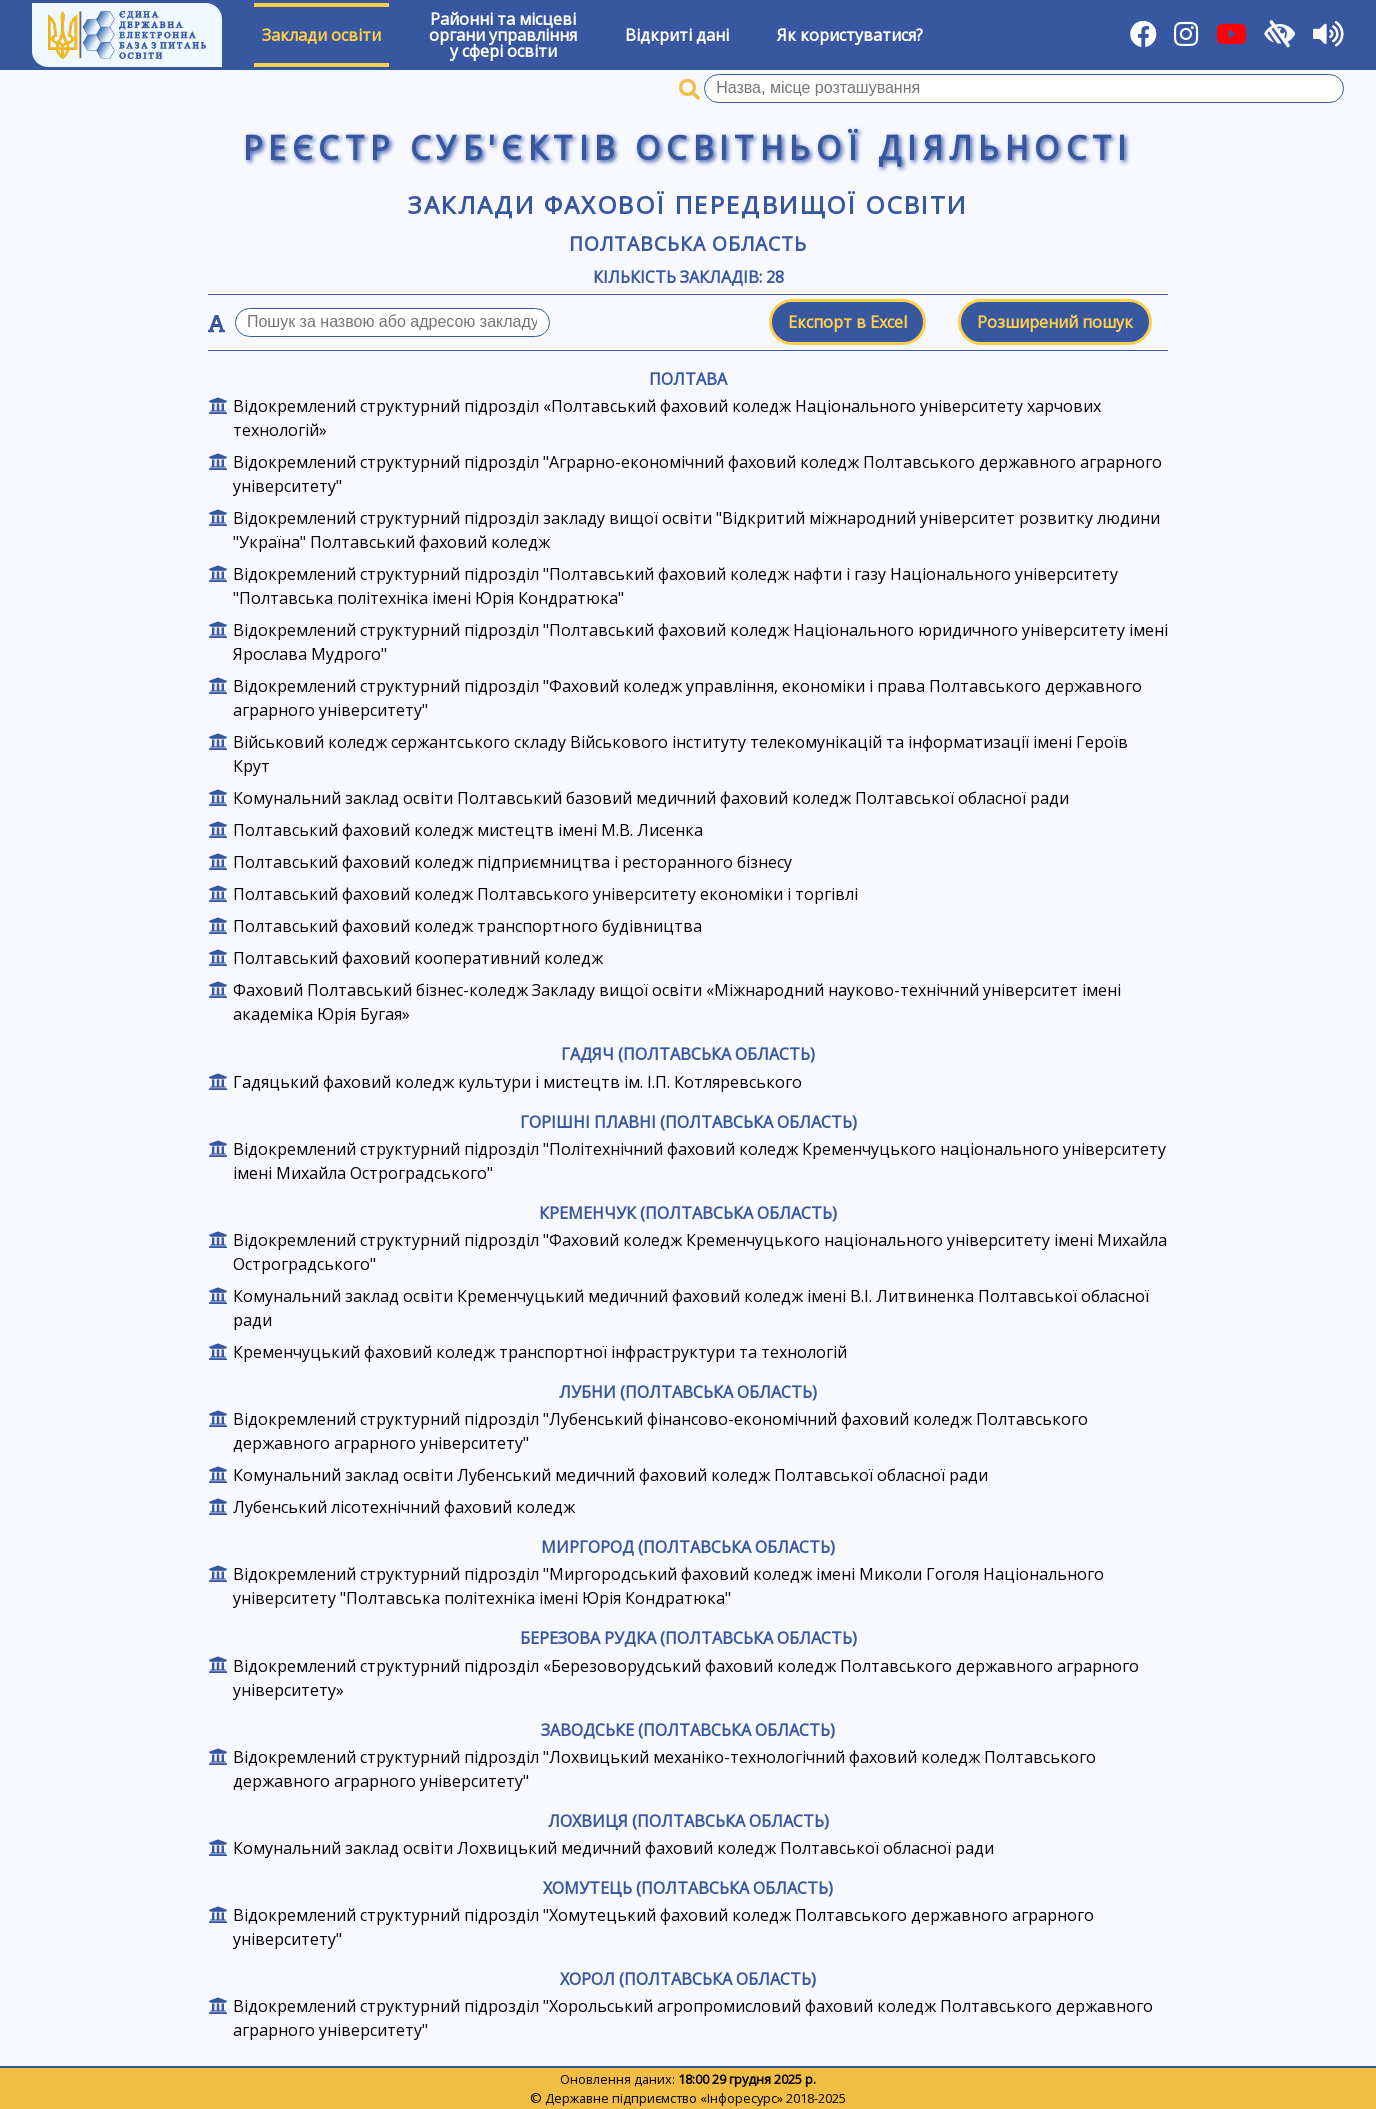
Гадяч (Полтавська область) (688, 1054)
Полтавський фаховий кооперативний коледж (418, 958)
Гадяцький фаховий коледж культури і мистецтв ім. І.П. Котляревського (517, 1082)
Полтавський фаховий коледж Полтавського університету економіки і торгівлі (545, 894)
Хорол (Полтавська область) (688, 1979)
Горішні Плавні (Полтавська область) (688, 1122)
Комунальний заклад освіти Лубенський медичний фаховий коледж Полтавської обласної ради (610, 1475)
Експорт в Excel (847, 322)
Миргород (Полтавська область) (688, 1547)
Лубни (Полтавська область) (688, 1392)
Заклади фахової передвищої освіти (687, 204)
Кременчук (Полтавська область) (688, 1213)
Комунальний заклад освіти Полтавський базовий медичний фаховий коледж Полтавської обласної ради (651, 798)
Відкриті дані (677, 35)
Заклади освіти (321, 35)
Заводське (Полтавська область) (688, 1730)
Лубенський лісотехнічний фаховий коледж (404, 1507)
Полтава (688, 379)
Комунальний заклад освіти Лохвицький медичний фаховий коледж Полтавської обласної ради (613, 1848)
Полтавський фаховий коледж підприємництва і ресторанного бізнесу (512, 862)
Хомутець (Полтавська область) (688, 1888)
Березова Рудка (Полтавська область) (688, 1638)
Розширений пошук (1055, 322)
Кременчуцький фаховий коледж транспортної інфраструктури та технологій (540, 1352)
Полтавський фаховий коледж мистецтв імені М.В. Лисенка (468, 830)
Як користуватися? (850, 35)
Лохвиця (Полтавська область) (688, 1821)
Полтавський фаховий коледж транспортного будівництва (467, 926)
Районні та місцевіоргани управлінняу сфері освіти (503, 35)
